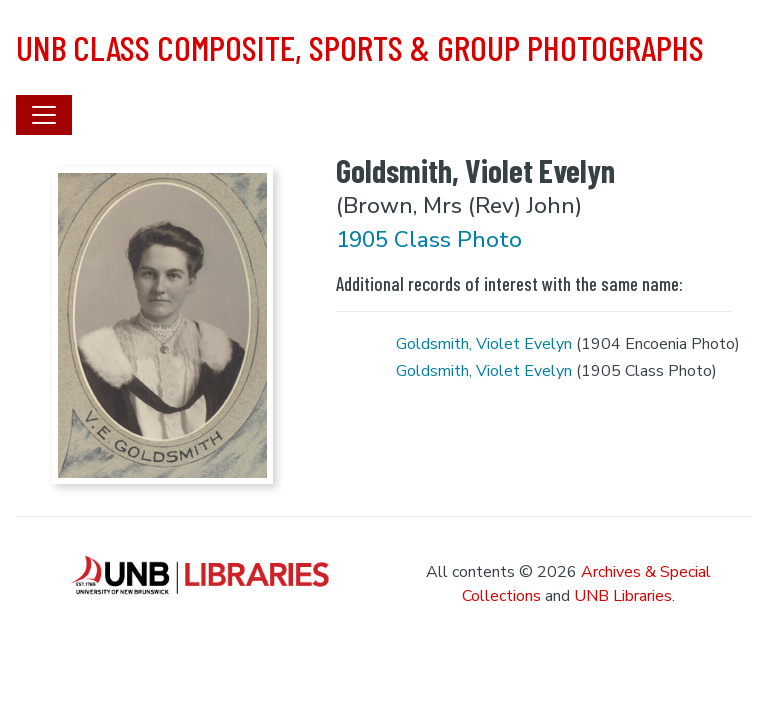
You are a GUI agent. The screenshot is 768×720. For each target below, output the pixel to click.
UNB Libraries (623, 596)
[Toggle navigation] (44, 115)
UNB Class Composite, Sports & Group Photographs (360, 47)
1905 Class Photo (429, 239)
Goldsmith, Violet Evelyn (484, 344)
